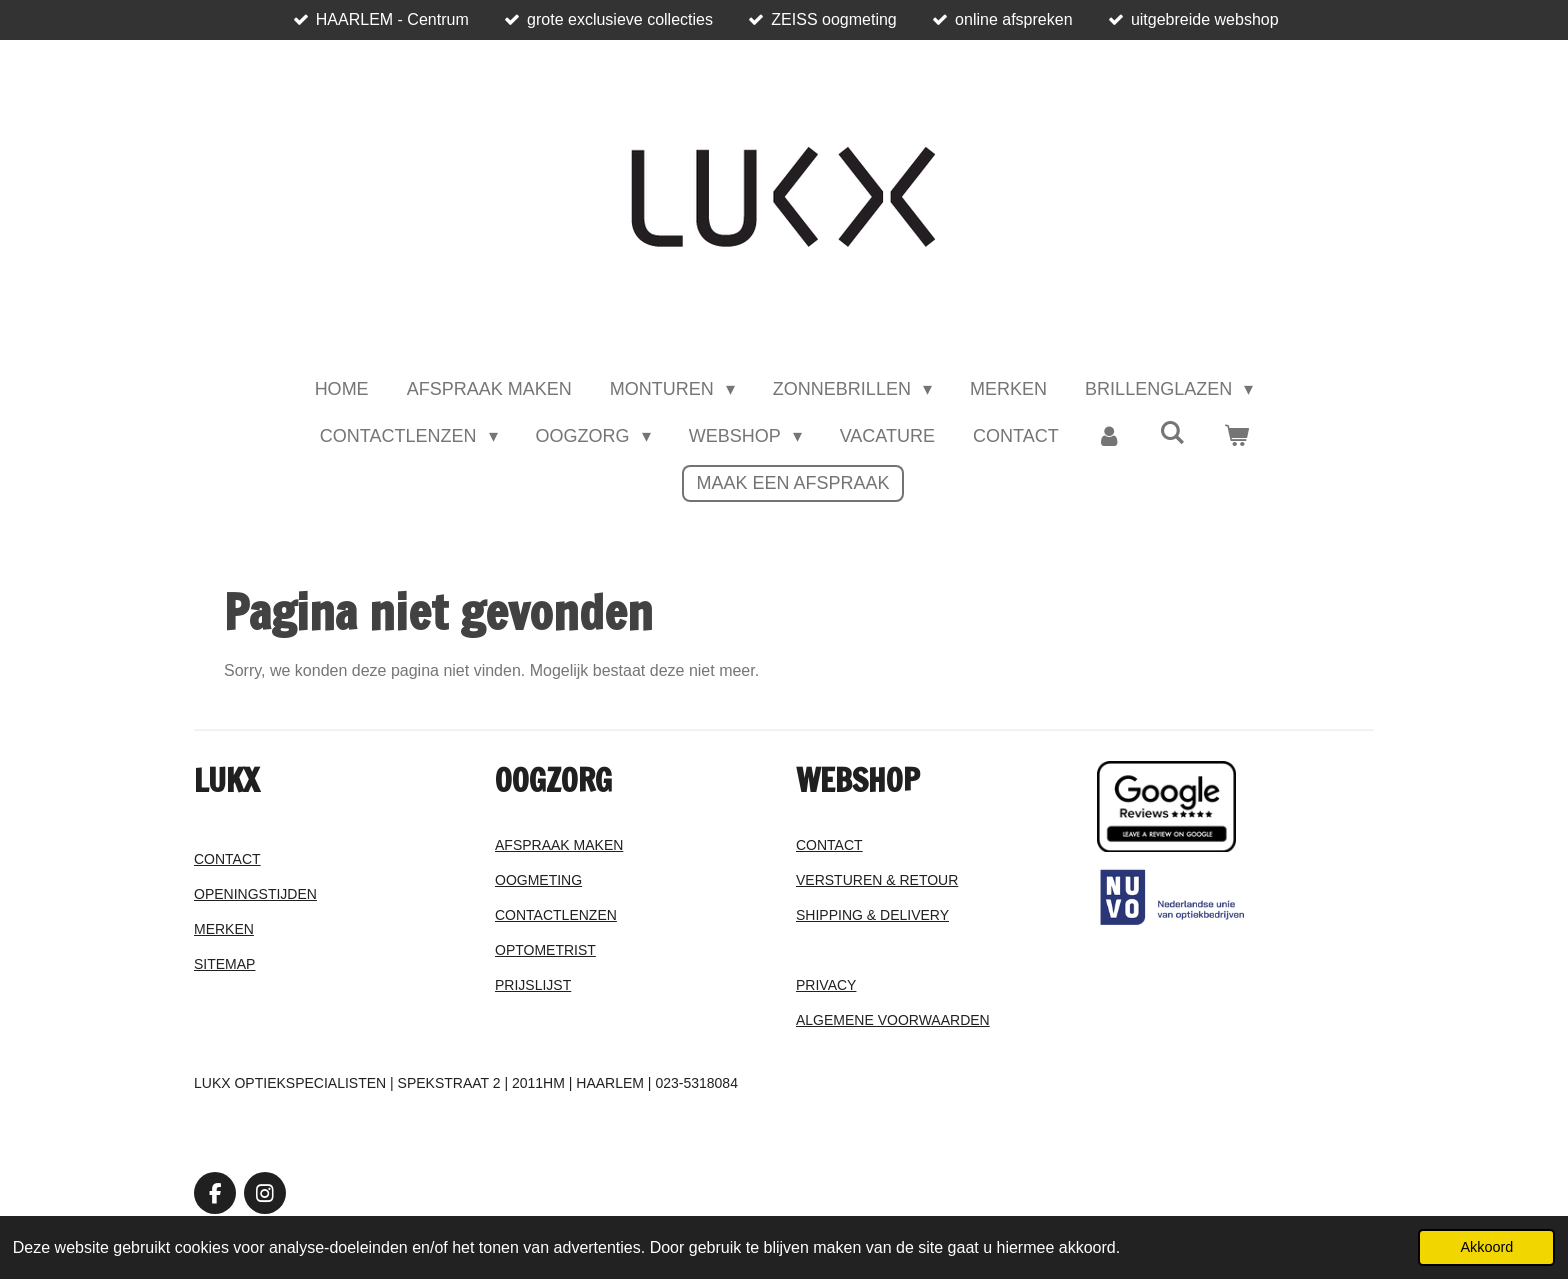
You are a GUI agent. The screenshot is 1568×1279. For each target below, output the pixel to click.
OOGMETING (538, 880)
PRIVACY (826, 985)
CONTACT (227, 859)
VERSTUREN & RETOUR (877, 880)
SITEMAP (224, 964)
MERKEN (224, 929)
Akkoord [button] (1486, 1247)
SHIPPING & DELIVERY (872, 915)
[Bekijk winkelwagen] (1235, 436)
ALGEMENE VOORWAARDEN (893, 1020)
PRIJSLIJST (533, 985)
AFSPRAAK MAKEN (559, 845)
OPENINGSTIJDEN (255, 894)
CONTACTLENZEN (556, 915)
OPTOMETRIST (545, 950)
